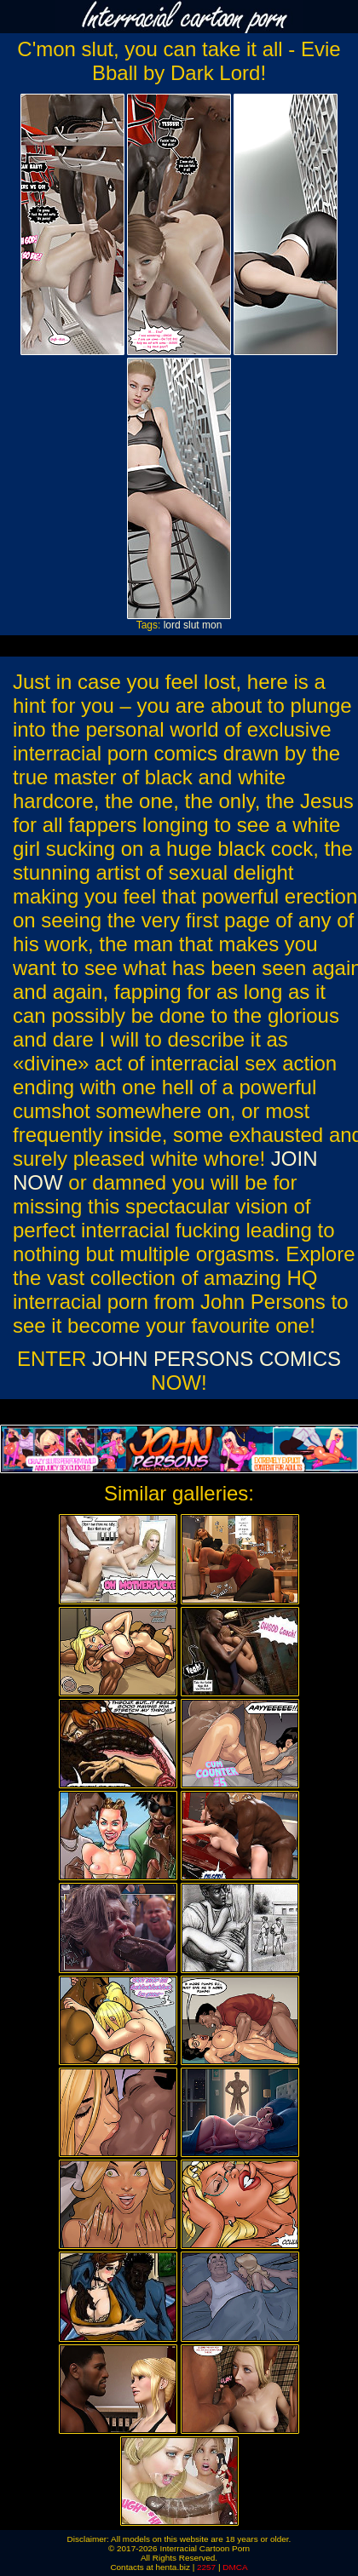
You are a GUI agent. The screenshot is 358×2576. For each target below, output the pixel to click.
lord (172, 625)
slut (191, 625)
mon (212, 625)
